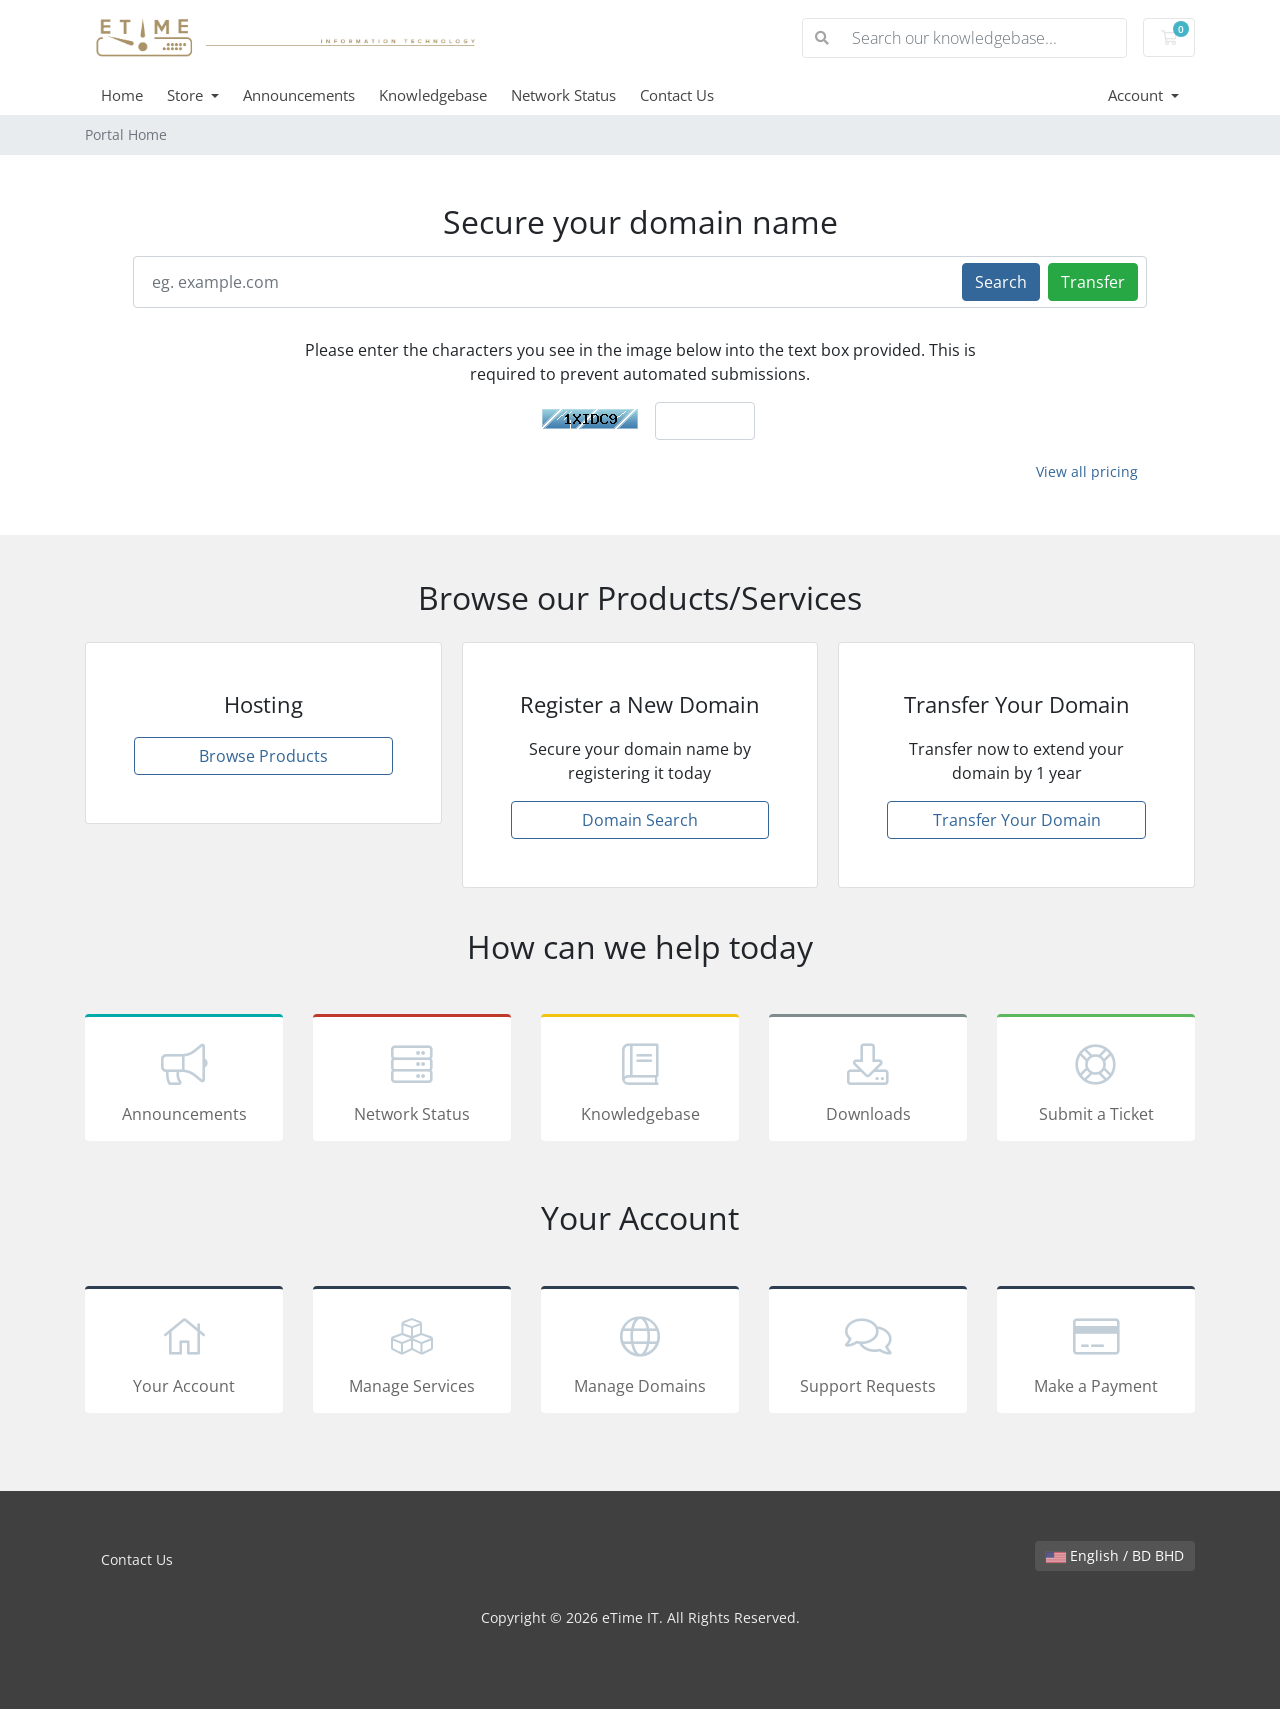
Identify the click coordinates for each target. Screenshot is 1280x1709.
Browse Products (263, 756)
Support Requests (868, 1353)
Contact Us (677, 95)
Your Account (184, 1353)
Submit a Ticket (1096, 1081)
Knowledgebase (433, 95)
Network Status (563, 95)
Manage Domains (640, 1353)
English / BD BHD (1115, 1555)
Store (187, 95)
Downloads (868, 1081)
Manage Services (412, 1353)
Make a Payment (1096, 1353)
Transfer (1093, 282)
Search (1001, 282)
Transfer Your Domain (1017, 820)
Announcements (299, 95)
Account (1137, 95)
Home (122, 95)
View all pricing (1087, 471)
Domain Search (640, 820)
